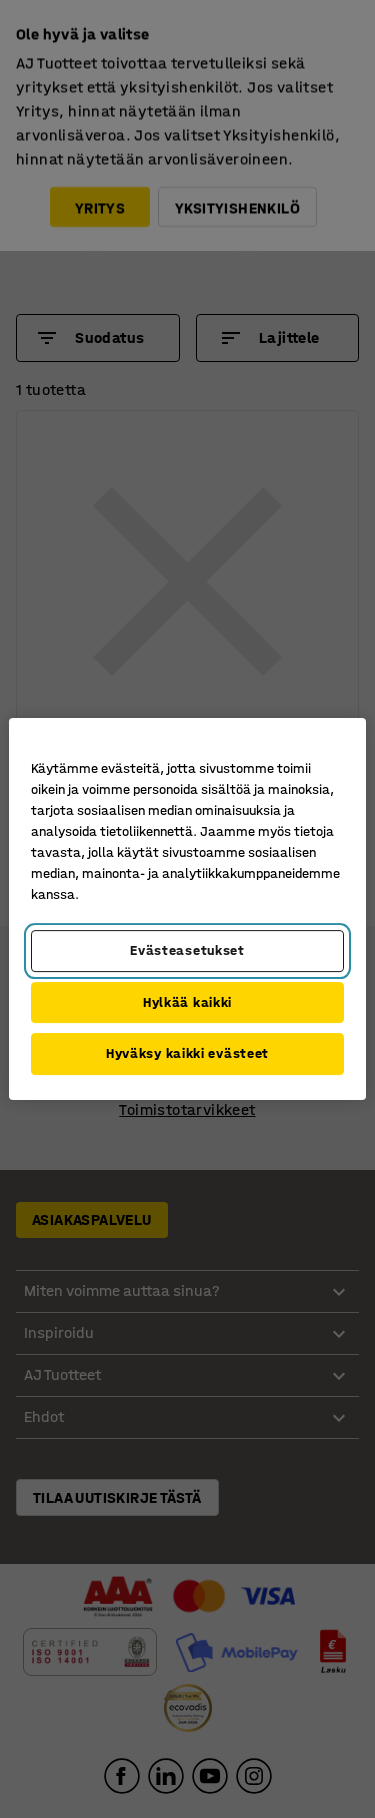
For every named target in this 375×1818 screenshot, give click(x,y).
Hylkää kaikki (187, 1002)
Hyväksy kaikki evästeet (187, 1053)
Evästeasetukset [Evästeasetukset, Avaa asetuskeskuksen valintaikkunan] (187, 950)
